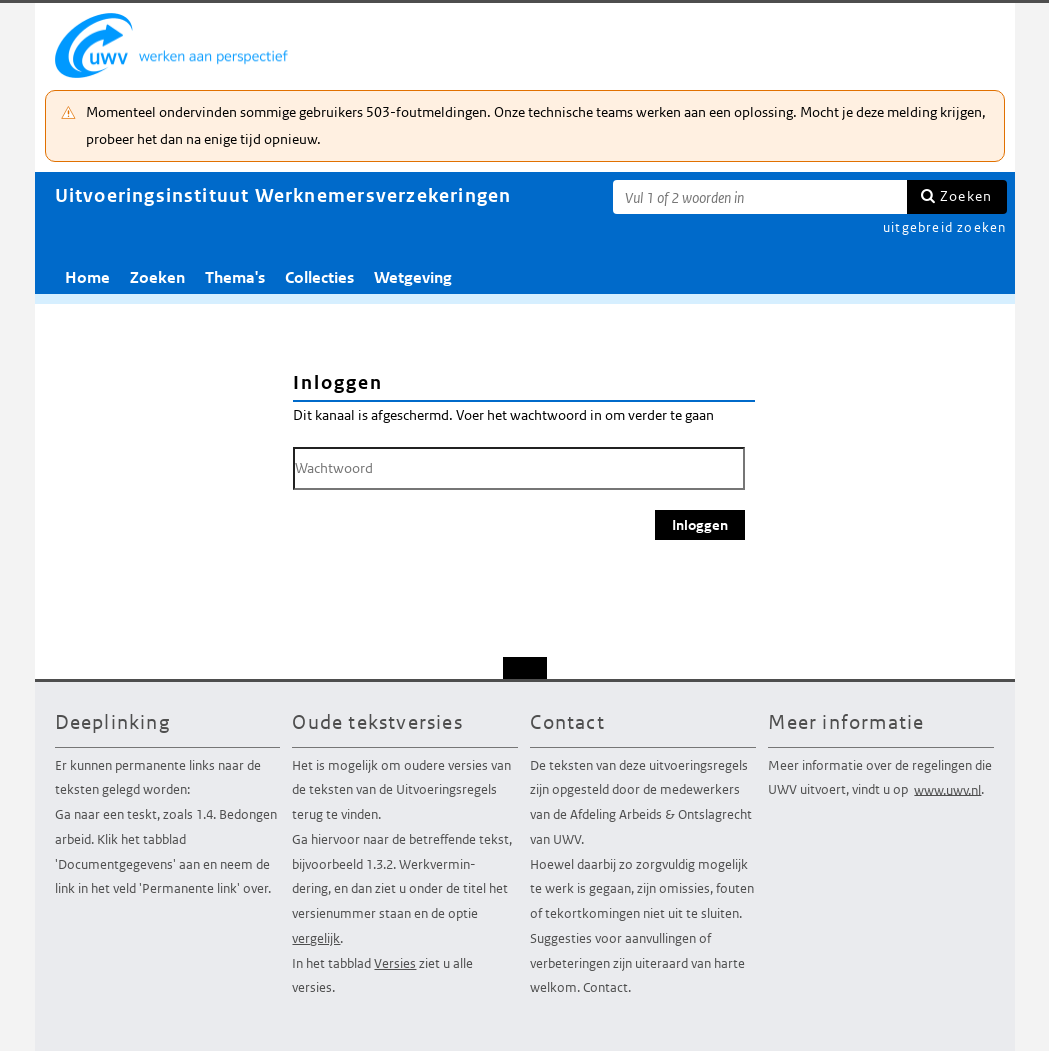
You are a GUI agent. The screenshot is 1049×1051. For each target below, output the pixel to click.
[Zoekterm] (760, 197)
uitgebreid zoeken (944, 227)
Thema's (235, 277)
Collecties (319, 277)
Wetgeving (413, 277)
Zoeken (966, 196)
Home (87, 277)
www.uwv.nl (947, 789)
